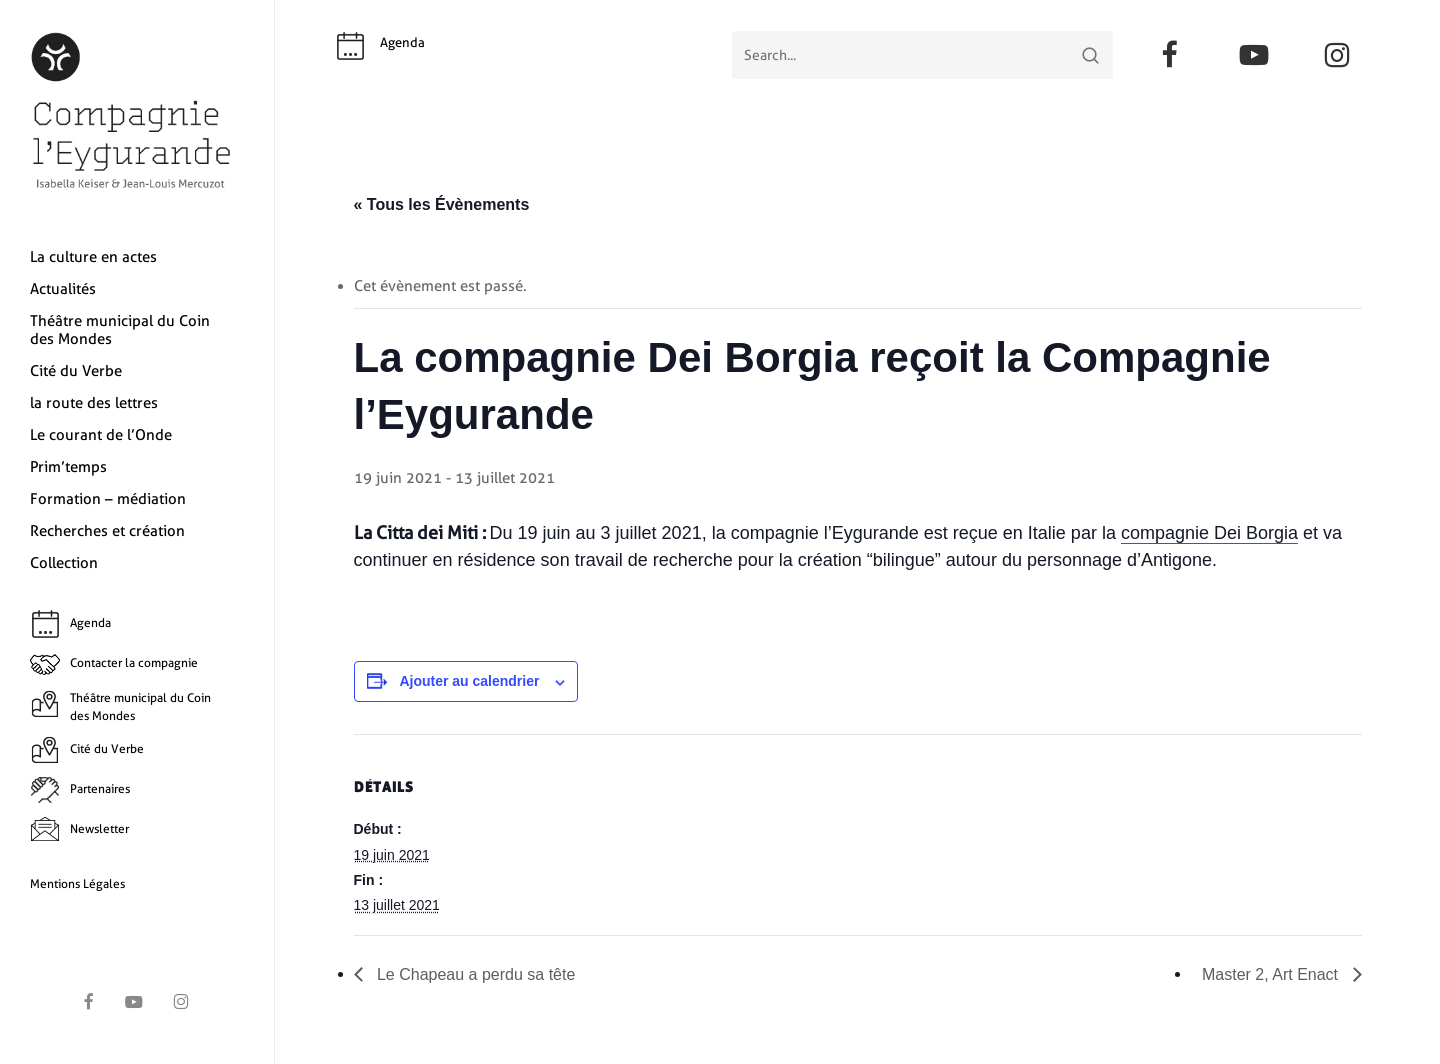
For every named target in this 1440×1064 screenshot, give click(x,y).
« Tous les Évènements (442, 204)
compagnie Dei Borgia (1209, 533)
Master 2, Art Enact (1272, 974)
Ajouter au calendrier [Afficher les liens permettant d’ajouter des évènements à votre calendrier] (469, 681)
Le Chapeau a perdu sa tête (474, 974)
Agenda (402, 42)
